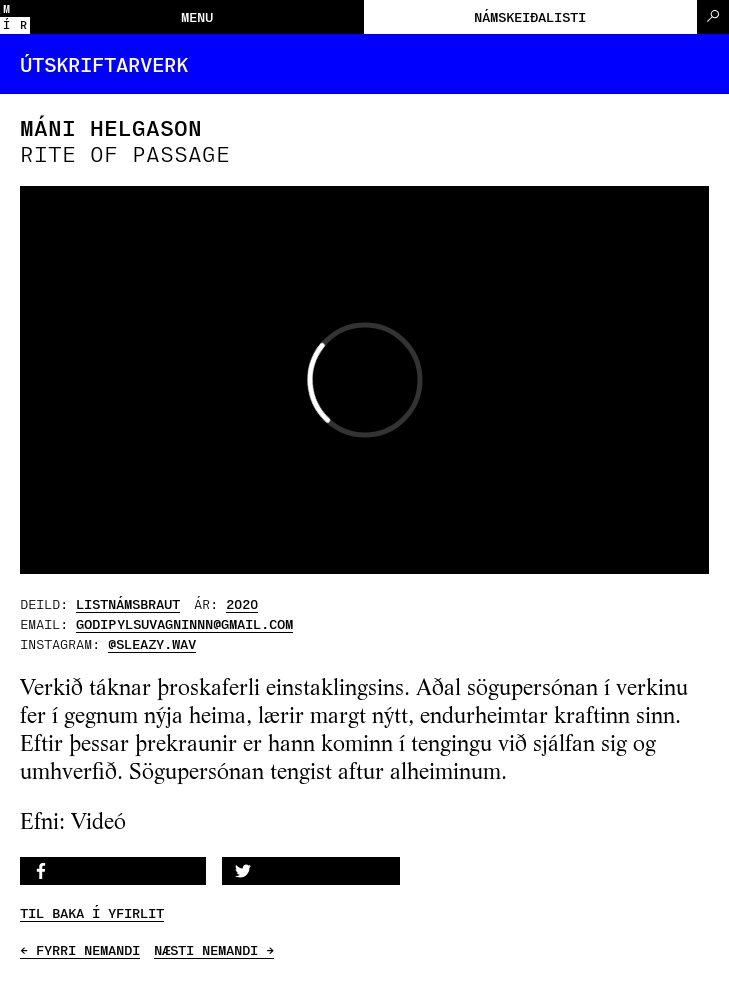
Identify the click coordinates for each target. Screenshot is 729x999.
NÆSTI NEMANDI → (214, 950)
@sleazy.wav (152, 643)
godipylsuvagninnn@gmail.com (184, 623)
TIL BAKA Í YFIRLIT (92, 913)
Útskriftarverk (104, 64)
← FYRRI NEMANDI (80, 950)
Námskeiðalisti (530, 16)
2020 (242, 603)
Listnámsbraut (128, 603)
